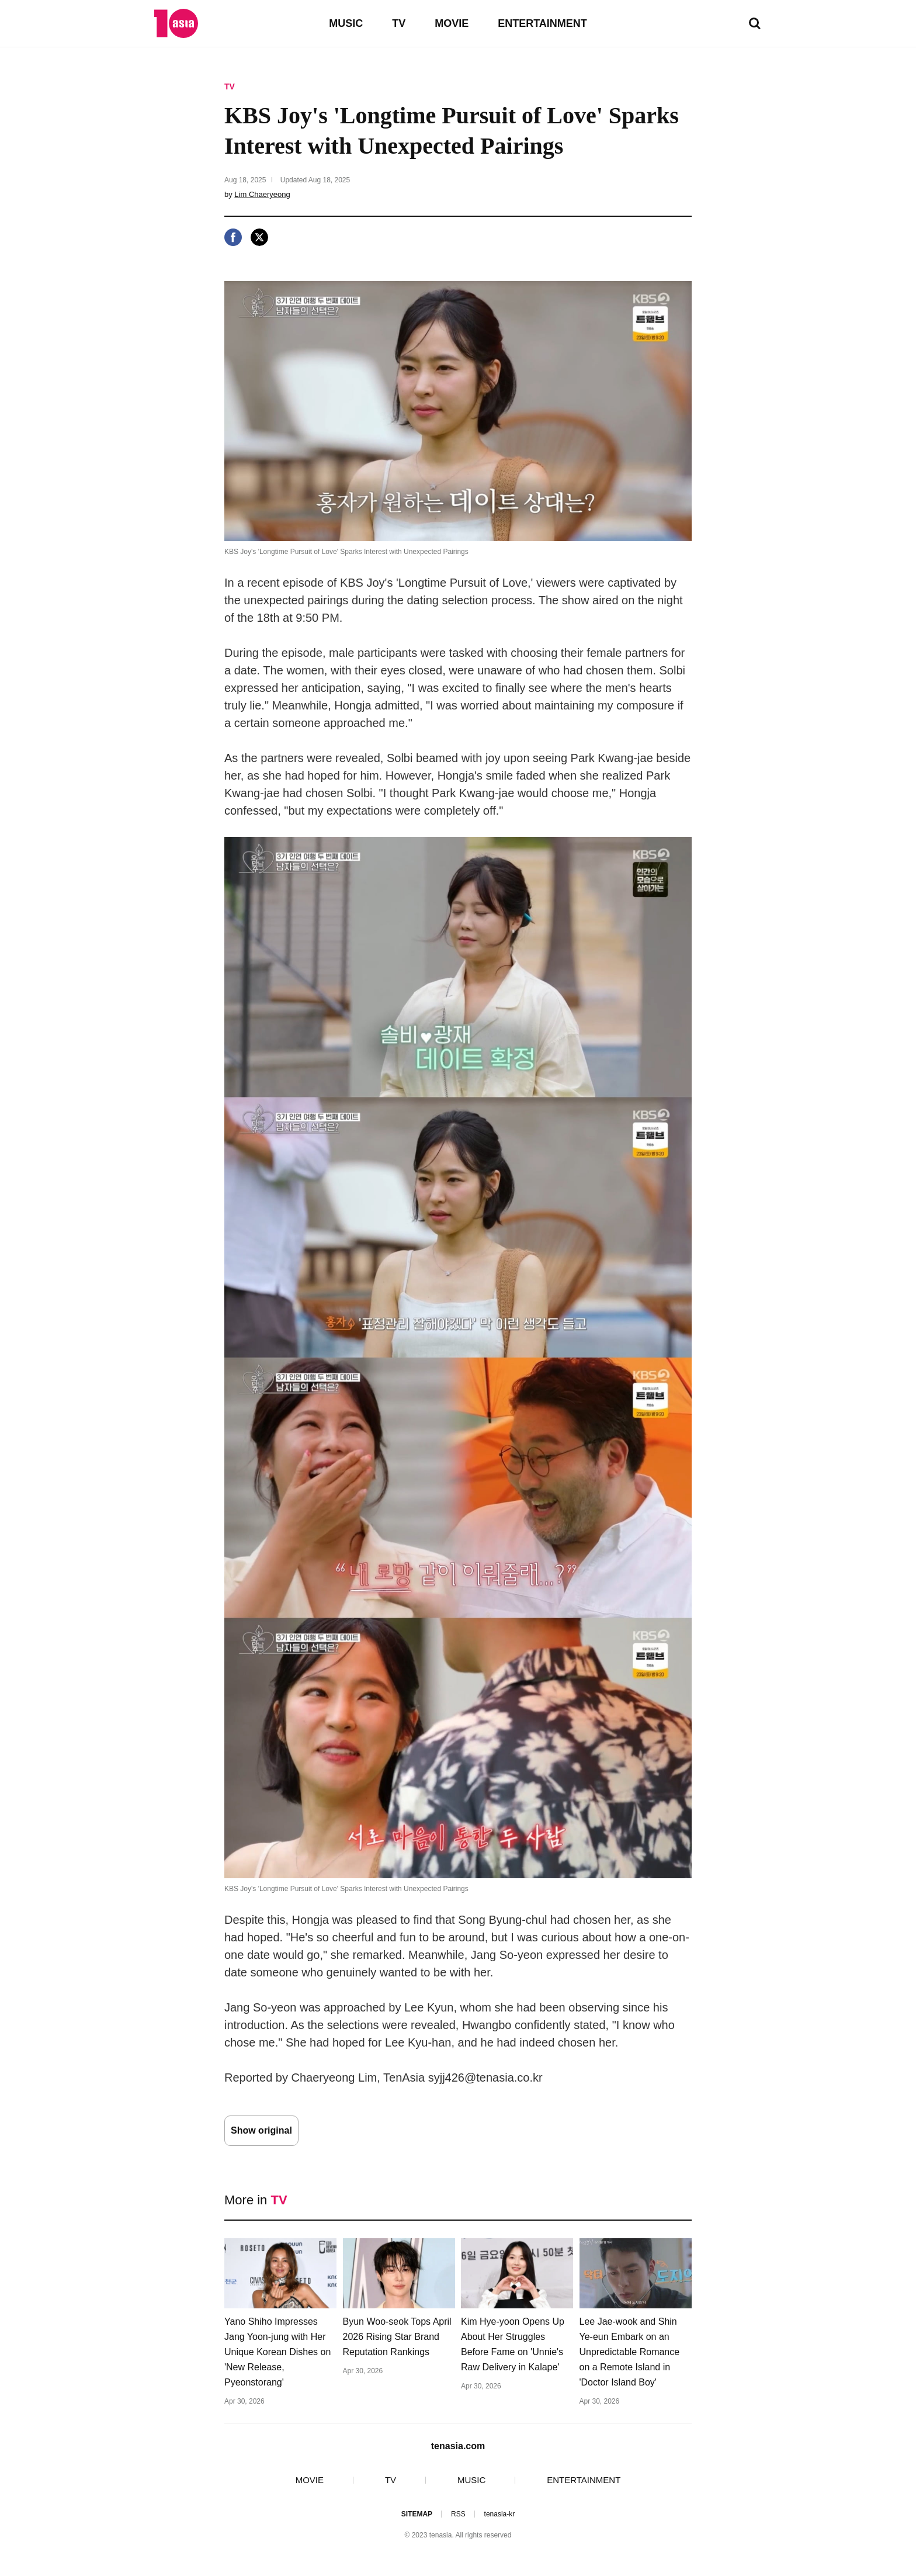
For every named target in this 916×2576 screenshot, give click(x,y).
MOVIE (452, 23)
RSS (458, 2514)
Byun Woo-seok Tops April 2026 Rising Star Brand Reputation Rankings (397, 2337)
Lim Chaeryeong (262, 194)
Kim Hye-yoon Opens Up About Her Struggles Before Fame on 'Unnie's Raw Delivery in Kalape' (512, 2344)
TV (398, 23)
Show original (261, 2130)
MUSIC (346, 23)
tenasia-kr (499, 2514)
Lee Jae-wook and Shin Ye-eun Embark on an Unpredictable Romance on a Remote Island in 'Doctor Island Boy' (630, 2352)
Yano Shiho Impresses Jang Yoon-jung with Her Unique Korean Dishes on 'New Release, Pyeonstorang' (277, 2352)
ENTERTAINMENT (542, 23)
